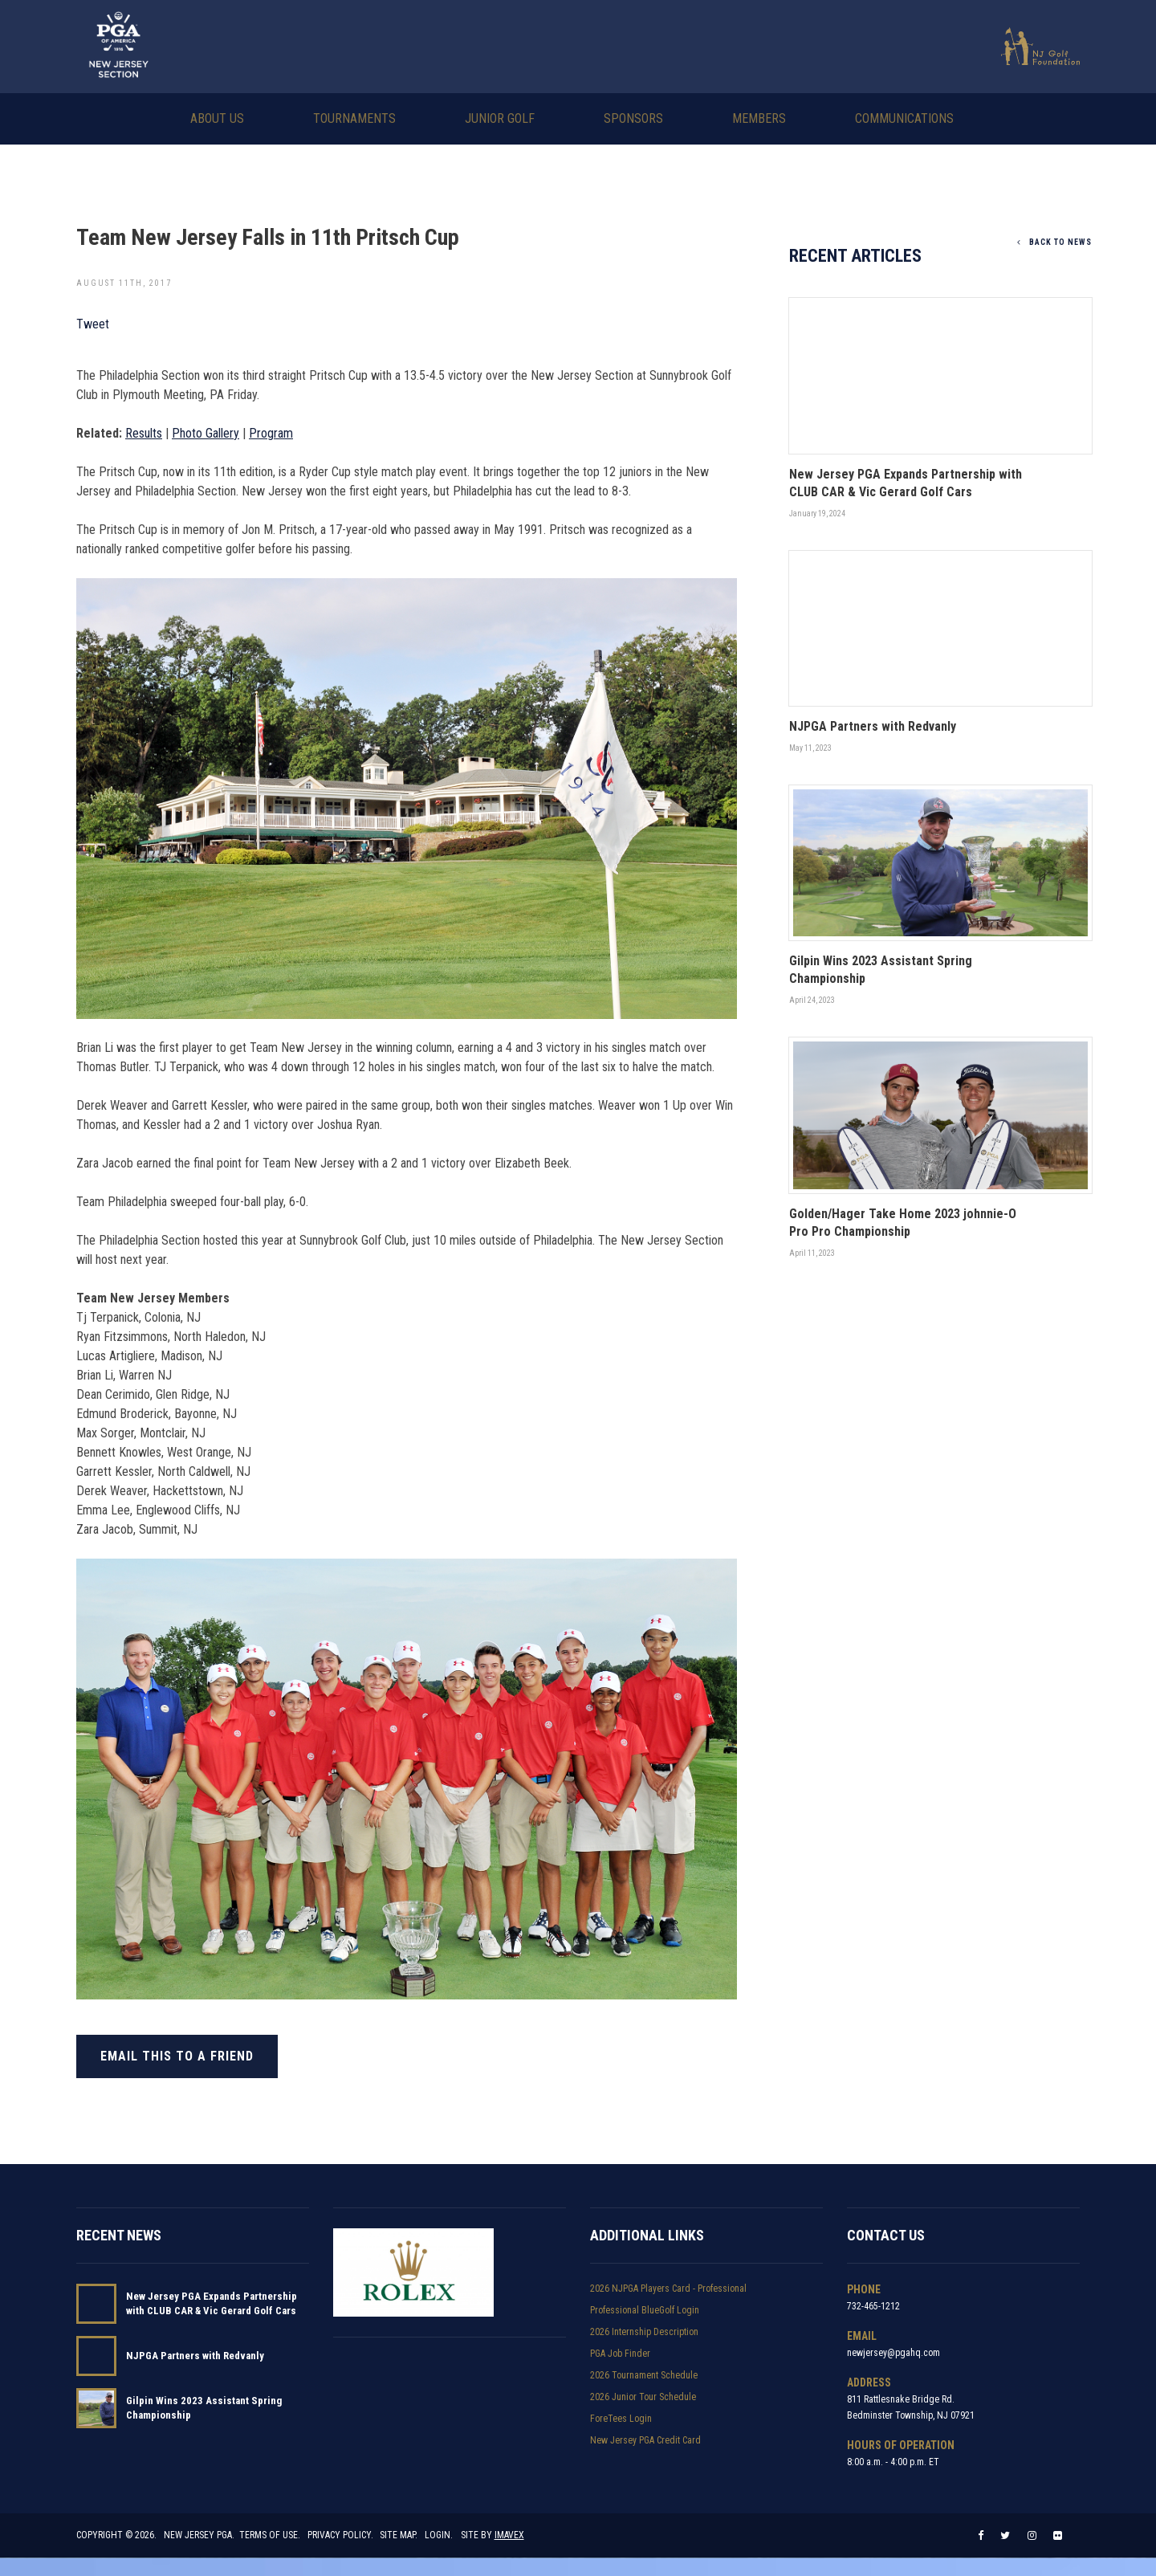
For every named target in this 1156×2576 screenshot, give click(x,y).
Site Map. (399, 2553)
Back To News (1054, 240)
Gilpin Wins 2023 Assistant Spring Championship (204, 2413)
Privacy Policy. (340, 2553)
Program (271, 431)
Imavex (509, 2553)
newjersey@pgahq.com (893, 2358)
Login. (439, 2553)
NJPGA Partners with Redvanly (195, 2361)
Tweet (92, 322)
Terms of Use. (269, 2553)
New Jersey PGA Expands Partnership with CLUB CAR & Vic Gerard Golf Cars (211, 2309)
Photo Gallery (205, 431)
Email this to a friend (177, 2054)
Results (143, 431)
